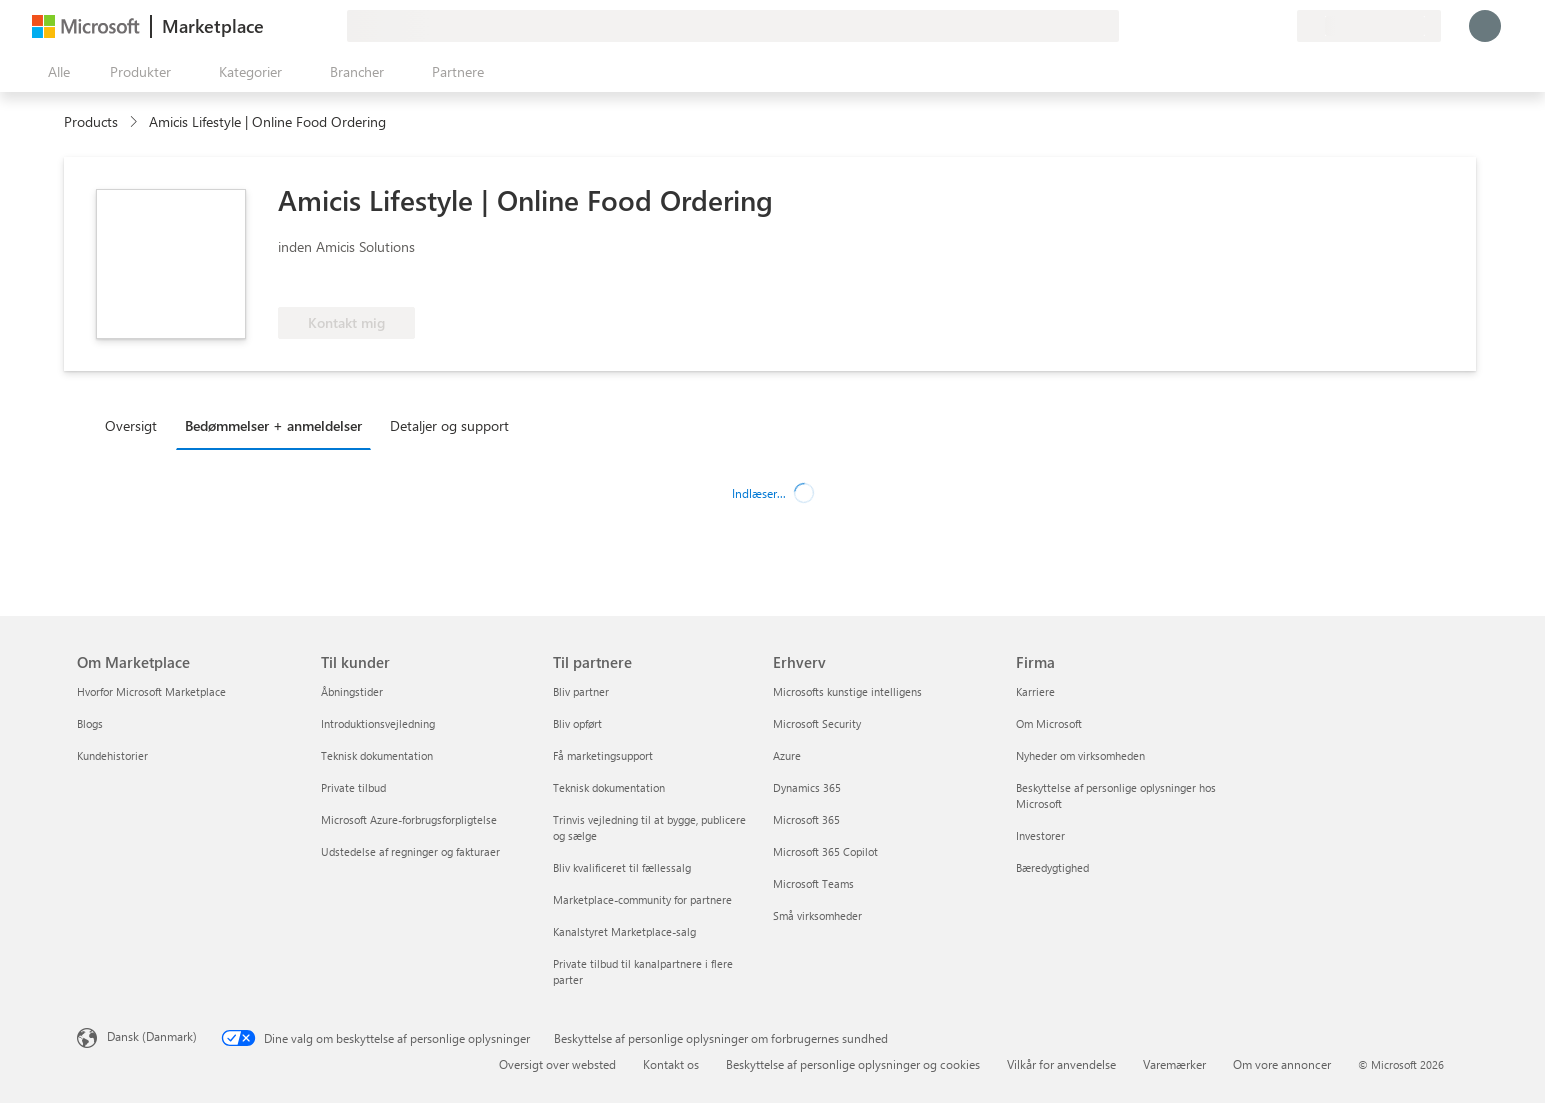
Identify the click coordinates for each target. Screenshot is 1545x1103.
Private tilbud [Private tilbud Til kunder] (353, 787)
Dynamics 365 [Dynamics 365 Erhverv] (807, 787)
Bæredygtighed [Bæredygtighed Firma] (1052, 867)
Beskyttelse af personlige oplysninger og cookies (853, 1064)
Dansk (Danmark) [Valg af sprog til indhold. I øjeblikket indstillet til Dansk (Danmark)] (152, 1036)
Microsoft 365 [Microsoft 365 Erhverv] (806, 819)
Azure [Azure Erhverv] (787, 755)
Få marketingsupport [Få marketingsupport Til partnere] (603, 755)
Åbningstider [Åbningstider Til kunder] (352, 691)
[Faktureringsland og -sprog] (1369, 26)
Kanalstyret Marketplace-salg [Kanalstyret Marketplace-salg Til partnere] (624, 931)
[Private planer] (1281, 26)
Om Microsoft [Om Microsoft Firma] (1049, 723)
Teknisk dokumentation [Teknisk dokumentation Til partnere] (609, 787)
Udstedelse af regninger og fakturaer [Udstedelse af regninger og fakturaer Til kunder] (410, 851)
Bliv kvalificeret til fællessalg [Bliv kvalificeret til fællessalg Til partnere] (622, 867)
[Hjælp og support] (1233, 26)
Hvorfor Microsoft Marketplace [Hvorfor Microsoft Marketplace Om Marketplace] (151, 691)
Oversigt (131, 425)
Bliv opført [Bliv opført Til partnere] (577, 723)
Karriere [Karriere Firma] (1035, 691)
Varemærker (1174, 1064)
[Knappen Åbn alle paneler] (55, 72)
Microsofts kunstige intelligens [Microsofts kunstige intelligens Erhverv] (847, 691)
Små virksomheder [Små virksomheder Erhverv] (817, 915)
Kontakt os (671, 1064)
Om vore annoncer (1282, 1064)
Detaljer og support (449, 425)
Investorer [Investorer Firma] (1040, 835)
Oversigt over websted (557, 1064)
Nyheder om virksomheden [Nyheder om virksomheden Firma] (1080, 755)
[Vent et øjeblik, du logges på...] (1485, 26)
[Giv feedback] (1209, 26)
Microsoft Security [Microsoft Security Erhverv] (817, 723)
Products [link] (91, 121)
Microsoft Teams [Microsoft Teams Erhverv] (813, 883)
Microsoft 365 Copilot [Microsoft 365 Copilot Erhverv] (825, 851)
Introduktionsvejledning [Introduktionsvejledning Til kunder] (378, 723)
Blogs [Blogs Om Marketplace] (90, 723)
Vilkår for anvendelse (1061, 1064)
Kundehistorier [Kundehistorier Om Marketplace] (112, 755)
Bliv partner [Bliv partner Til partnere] (581, 691)
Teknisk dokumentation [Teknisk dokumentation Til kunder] (377, 755)
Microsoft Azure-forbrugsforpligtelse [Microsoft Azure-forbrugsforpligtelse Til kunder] (409, 819)
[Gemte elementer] (1257, 26)
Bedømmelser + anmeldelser (273, 425)
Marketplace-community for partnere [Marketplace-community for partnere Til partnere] (642, 899)
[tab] (136, 425)
